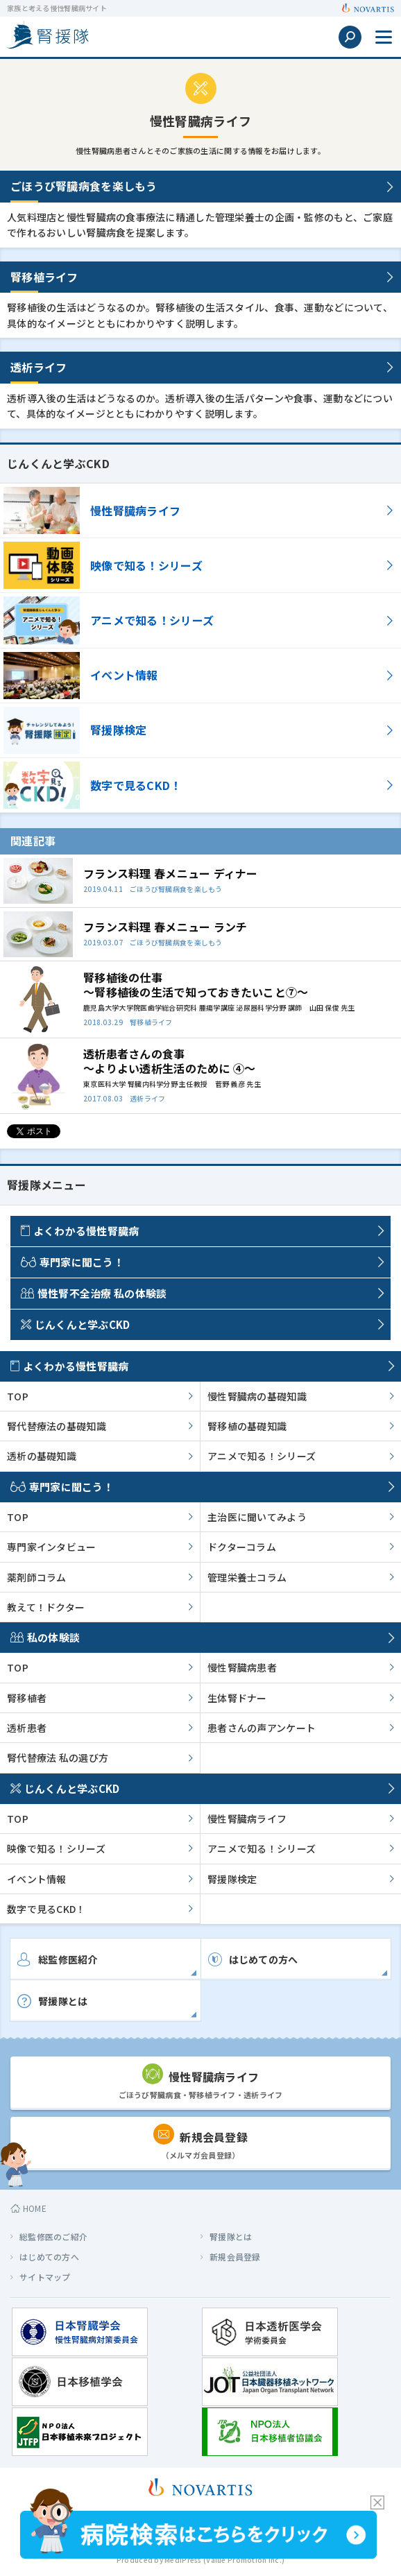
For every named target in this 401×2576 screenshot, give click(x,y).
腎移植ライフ (44, 276)
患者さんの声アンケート (261, 1728)
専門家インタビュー (51, 1547)
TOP (17, 1396)
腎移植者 (26, 1698)
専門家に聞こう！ (72, 1262)
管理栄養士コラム (247, 1577)
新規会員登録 (235, 2256)
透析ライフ (38, 367)
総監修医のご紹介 (53, 2236)
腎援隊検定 (232, 1879)
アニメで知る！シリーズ (261, 1456)
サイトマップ (45, 2277)
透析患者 (26, 1728)
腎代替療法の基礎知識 (56, 1426)
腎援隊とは (231, 2236)
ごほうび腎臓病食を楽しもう (83, 186)
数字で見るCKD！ (46, 1909)
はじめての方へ (49, 2256)
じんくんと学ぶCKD (75, 1324)
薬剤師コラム (37, 1577)
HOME (28, 2208)
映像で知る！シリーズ (56, 1848)
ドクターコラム (241, 1547)
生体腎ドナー (237, 1698)
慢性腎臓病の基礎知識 (257, 1396)
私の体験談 (45, 1637)
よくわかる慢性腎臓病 (80, 1230)
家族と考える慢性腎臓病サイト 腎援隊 (47, 35)
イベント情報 (37, 1879)
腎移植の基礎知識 (247, 1426)
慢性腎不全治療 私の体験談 (94, 1293)
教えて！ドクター (46, 1607)
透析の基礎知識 (41, 1456)
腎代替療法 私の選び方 (57, 1757)
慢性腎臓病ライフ (247, 1819)
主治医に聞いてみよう (257, 1517)
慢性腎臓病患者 (242, 1667)
